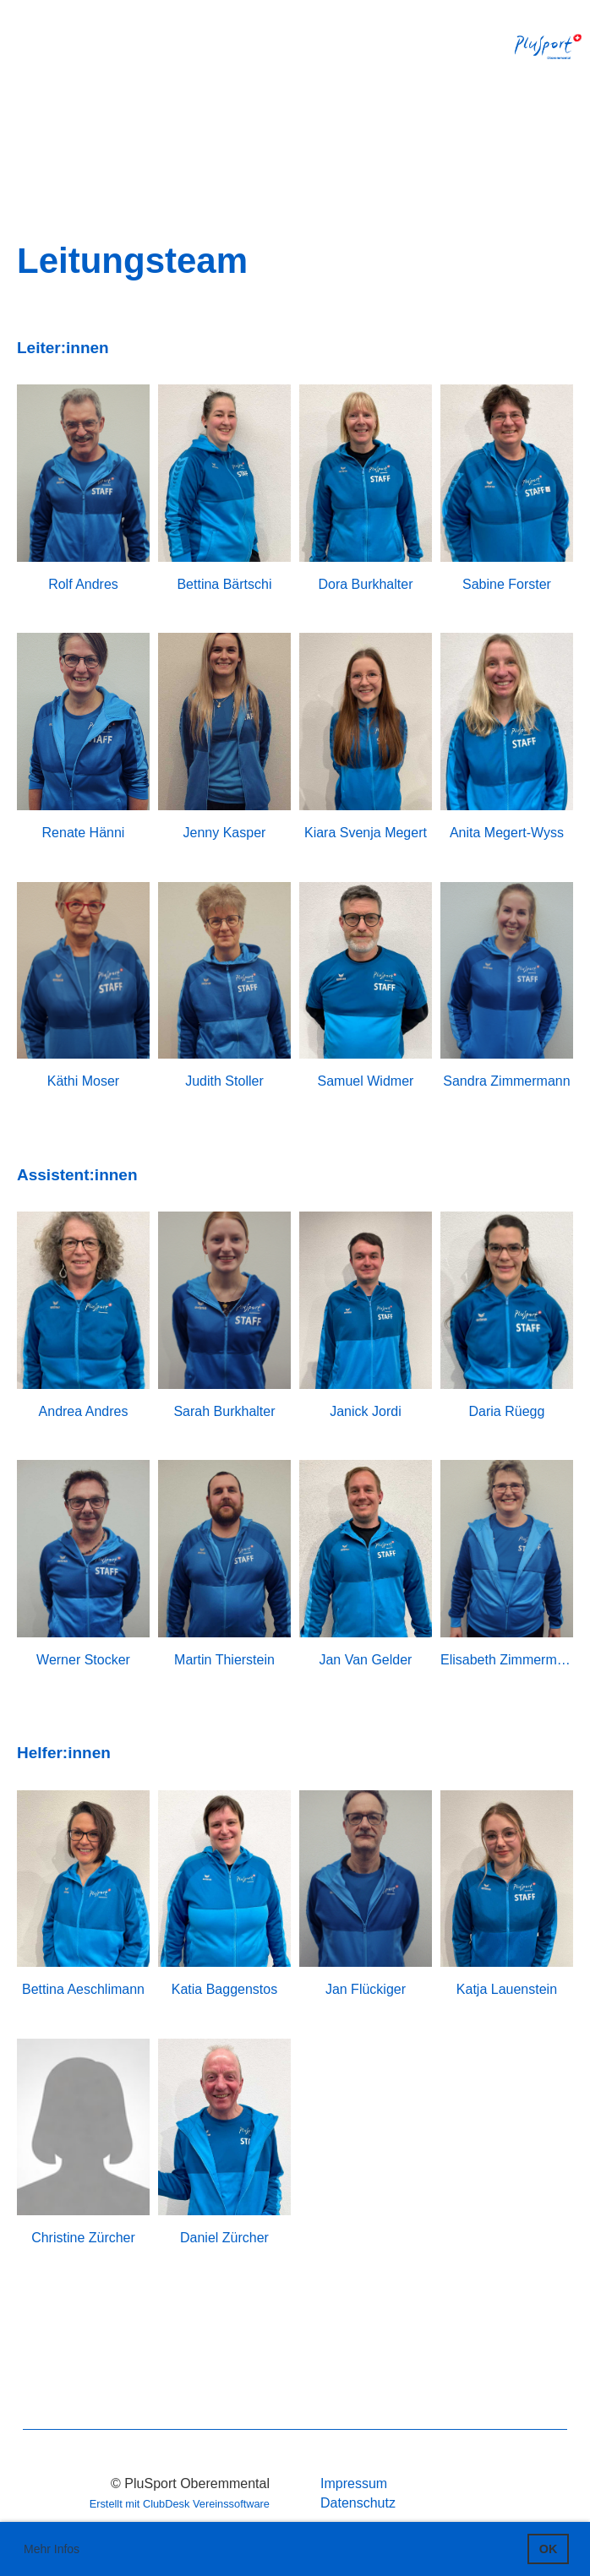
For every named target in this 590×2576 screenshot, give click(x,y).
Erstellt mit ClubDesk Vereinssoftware (180, 2503)
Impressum (353, 2483)
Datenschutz (358, 2503)
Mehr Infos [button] (51, 2549)
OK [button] (548, 2549)
